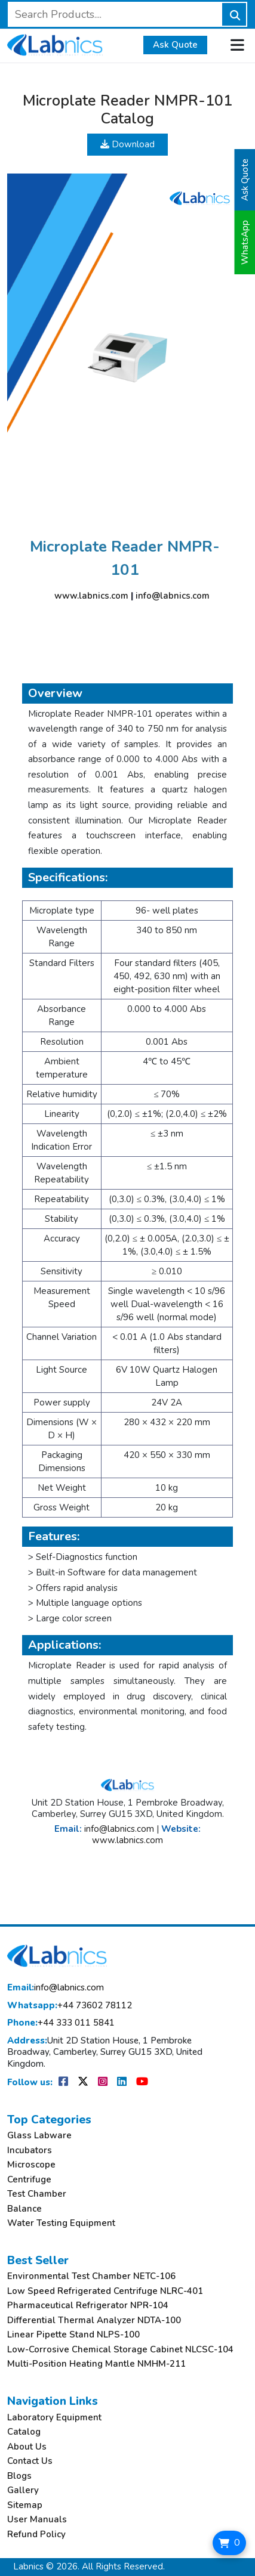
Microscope (31, 2165)
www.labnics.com (91, 596)
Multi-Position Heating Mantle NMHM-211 (96, 2364)
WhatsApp (245, 242)
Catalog (24, 2432)
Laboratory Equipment (54, 2417)
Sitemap (24, 2505)
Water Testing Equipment (61, 2223)
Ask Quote (175, 45)
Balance (24, 2209)
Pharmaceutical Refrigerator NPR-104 (87, 2305)
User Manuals (37, 2519)
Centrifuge (29, 2179)
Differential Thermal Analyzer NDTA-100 (94, 2320)
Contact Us (30, 2461)
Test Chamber (36, 2194)
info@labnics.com (173, 596)
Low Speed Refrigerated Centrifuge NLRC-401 (105, 2291)
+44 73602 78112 (69, 2005)
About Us (27, 2447)
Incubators (29, 2150)
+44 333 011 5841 (61, 2023)
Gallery (23, 2490)
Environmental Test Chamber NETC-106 (91, 2276)
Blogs (19, 2476)
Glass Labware (39, 2135)
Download (127, 144)
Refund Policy (36, 2534)
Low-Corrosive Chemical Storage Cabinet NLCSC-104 (120, 2349)
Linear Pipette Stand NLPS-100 (73, 2334)
